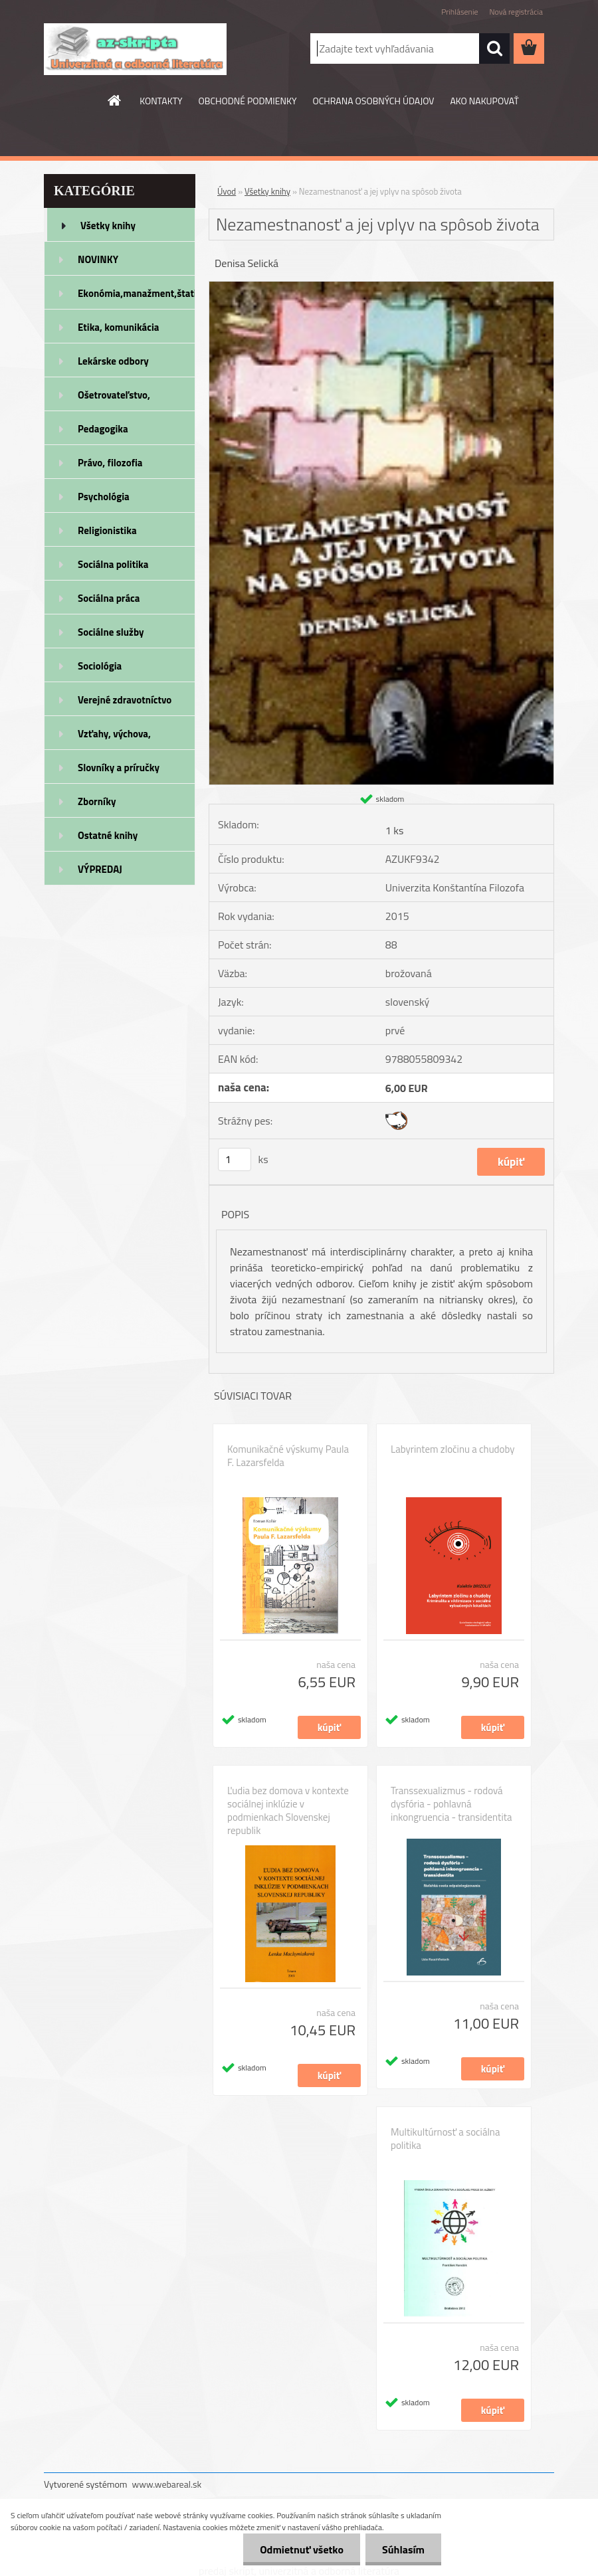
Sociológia (100, 666)
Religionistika (107, 530)
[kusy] (234, 1159)
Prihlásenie (459, 11)
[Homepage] (115, 100)
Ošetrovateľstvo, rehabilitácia (114, 399)
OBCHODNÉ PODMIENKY (248, 101)
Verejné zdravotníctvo (124, 699)
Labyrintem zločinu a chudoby (452, 1449)
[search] (494, 48)
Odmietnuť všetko (302, 2549)
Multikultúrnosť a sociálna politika (445, 2139)
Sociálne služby (111, 632)
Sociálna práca (109, 598)
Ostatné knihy (108, 835)
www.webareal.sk (167, 2484)
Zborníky (97, 801)
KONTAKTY (161, 101)
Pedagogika (103, 428)
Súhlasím (403, 2549)
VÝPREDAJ (100, 869)
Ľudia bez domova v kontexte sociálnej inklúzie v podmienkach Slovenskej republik (288, 1810)
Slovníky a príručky (118, 767)
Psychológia (104, 496)
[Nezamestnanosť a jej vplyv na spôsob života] (381, 287)
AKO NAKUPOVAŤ (484, 101)
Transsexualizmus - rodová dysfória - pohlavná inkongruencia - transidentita (451, 1804)
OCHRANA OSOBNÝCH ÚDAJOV (374, 101)
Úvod (226, 191)
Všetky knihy (108, 225)
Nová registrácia (516, 11)
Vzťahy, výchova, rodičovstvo (114, 738)
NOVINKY (98, 259)
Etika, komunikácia (118, 327)
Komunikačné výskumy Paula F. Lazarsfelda (288, 1456)
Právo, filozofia (110, 462)
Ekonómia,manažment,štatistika (136, 293)
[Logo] (135, 49)
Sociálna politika (113, 564)
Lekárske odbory (113, 361)
